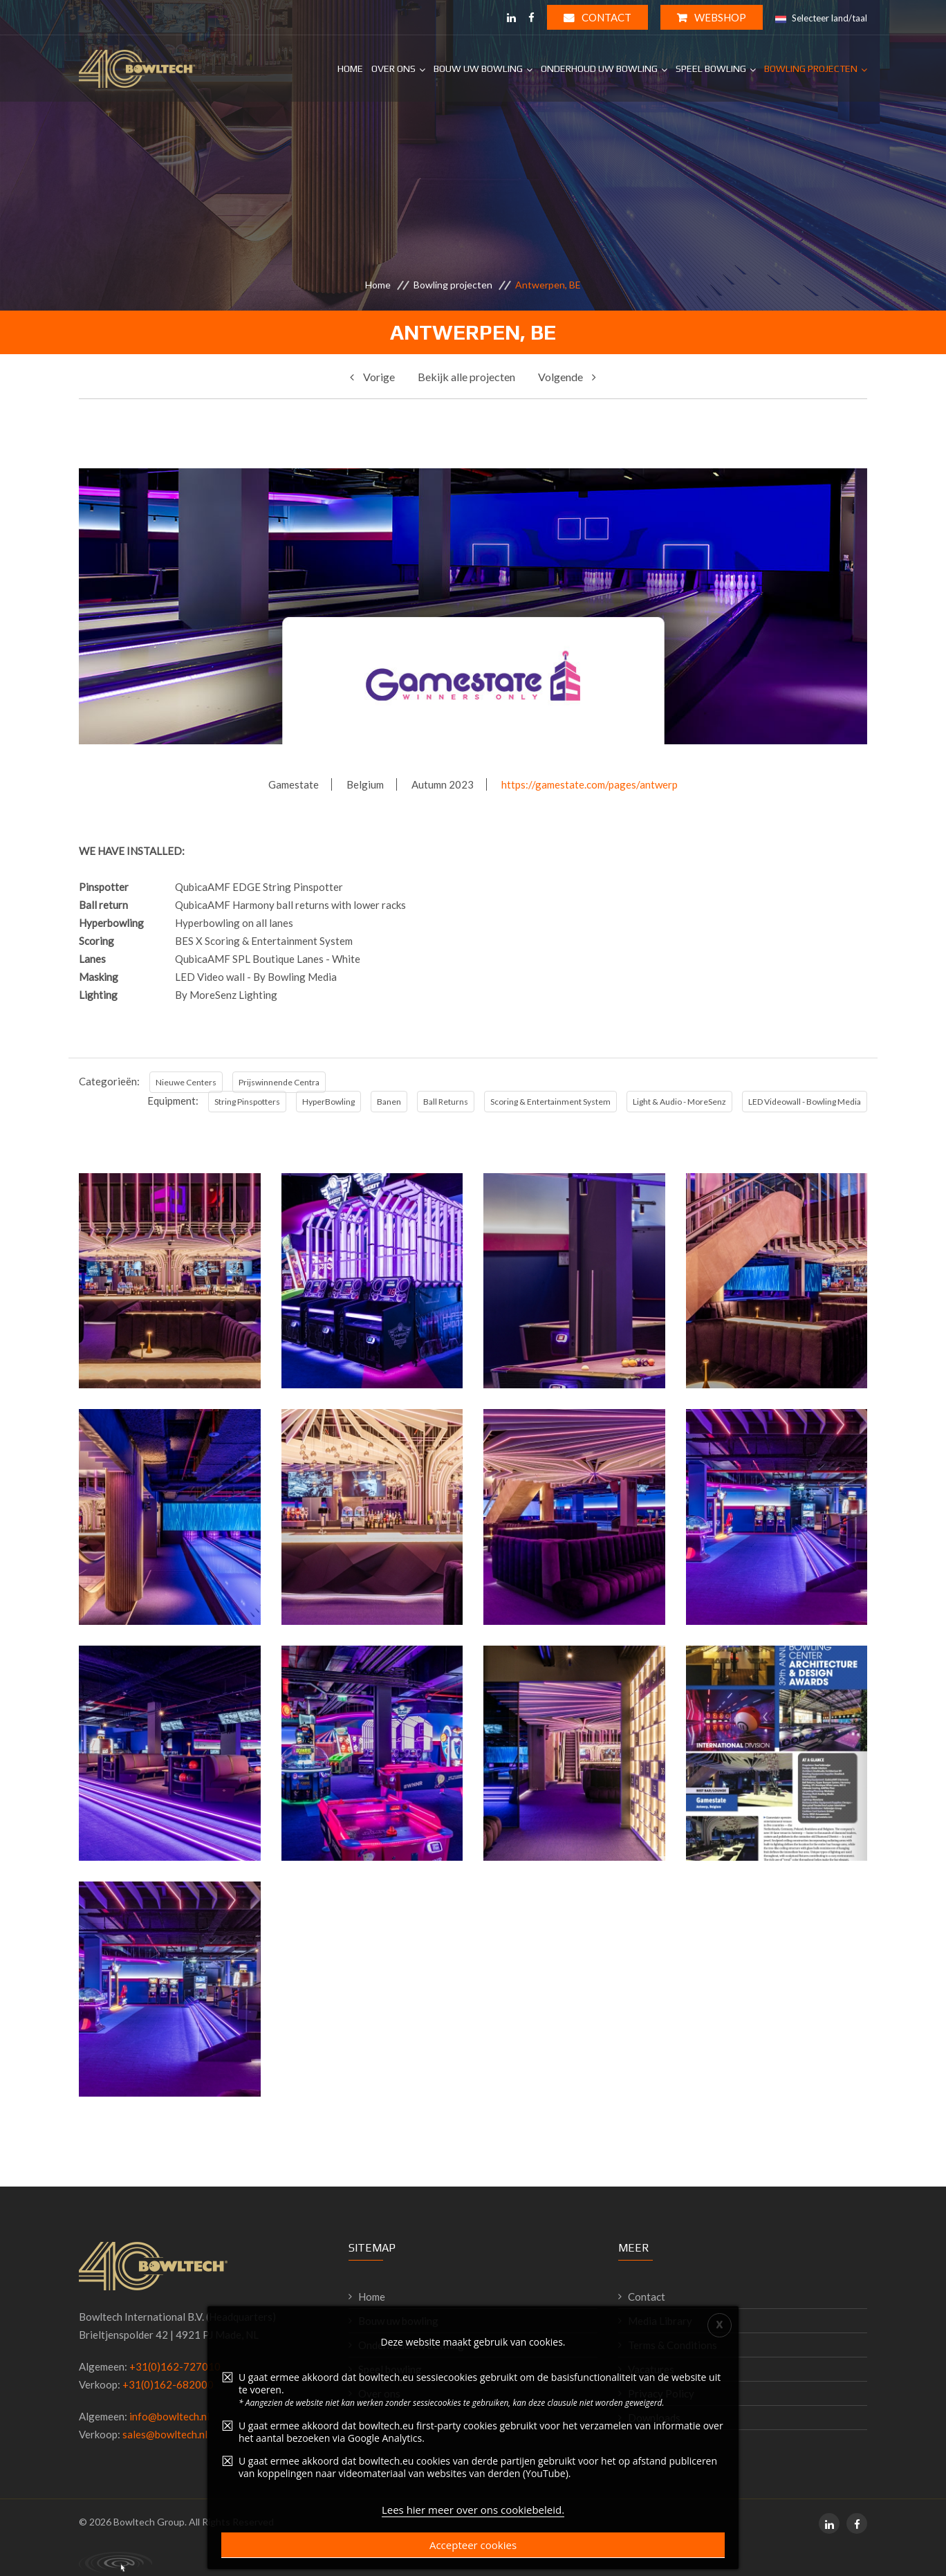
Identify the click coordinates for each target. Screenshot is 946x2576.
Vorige (372, 376)
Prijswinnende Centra (279, 1082)
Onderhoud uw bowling (411, 2345)
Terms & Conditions (672, 2345)
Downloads (654, 2417)
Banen (389, 1101)
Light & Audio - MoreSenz (679, 1101)
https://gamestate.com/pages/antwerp (589, 784)
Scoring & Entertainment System (550, 1101)
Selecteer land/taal (821, 18)
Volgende (567, 376)
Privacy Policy (661, 2393)
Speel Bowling (711, 68)
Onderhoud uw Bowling (599, 68)
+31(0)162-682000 (168, 2384)
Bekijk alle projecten (466, 376)
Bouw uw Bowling (478, 68)
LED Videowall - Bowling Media (804, 1101)
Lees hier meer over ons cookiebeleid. (473, 2550)
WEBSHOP (711, 17)
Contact (597, 17)
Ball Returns (445, 1101)
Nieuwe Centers (186, 1082)
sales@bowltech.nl (164, 2434)
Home (350, 68)
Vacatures (651, 2369)
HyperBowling (328, 1101)
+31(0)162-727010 (175, 2366)
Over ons (393, 68)
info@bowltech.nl (169, 2416)
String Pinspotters (247, 1101)
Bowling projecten (810, 68)
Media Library (660, 2321)
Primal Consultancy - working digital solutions (115, 2562)
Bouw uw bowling (398, 2321)
